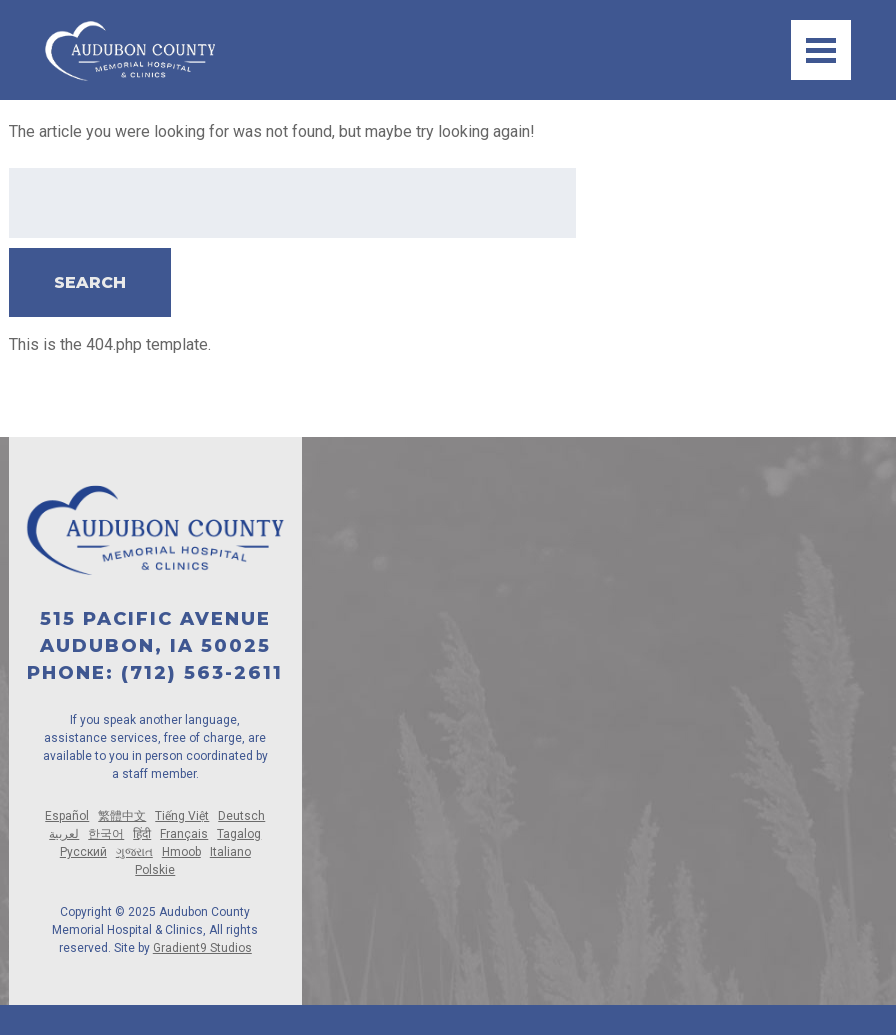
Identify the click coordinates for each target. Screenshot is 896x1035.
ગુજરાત (134, 852)
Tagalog (239, 834)
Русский (83, 852)
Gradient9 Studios (202, 948)
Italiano (230, 852)
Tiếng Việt (182, 816)
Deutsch (241, 816)
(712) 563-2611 (202, 673)
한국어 (106, 834)
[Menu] (821, 50)
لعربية (64, 834)
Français (184, 834)
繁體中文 (122, 816)
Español (67, 816)
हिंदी (142, 834)
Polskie (155, 870)
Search (90, 282)
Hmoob (181, 852)
